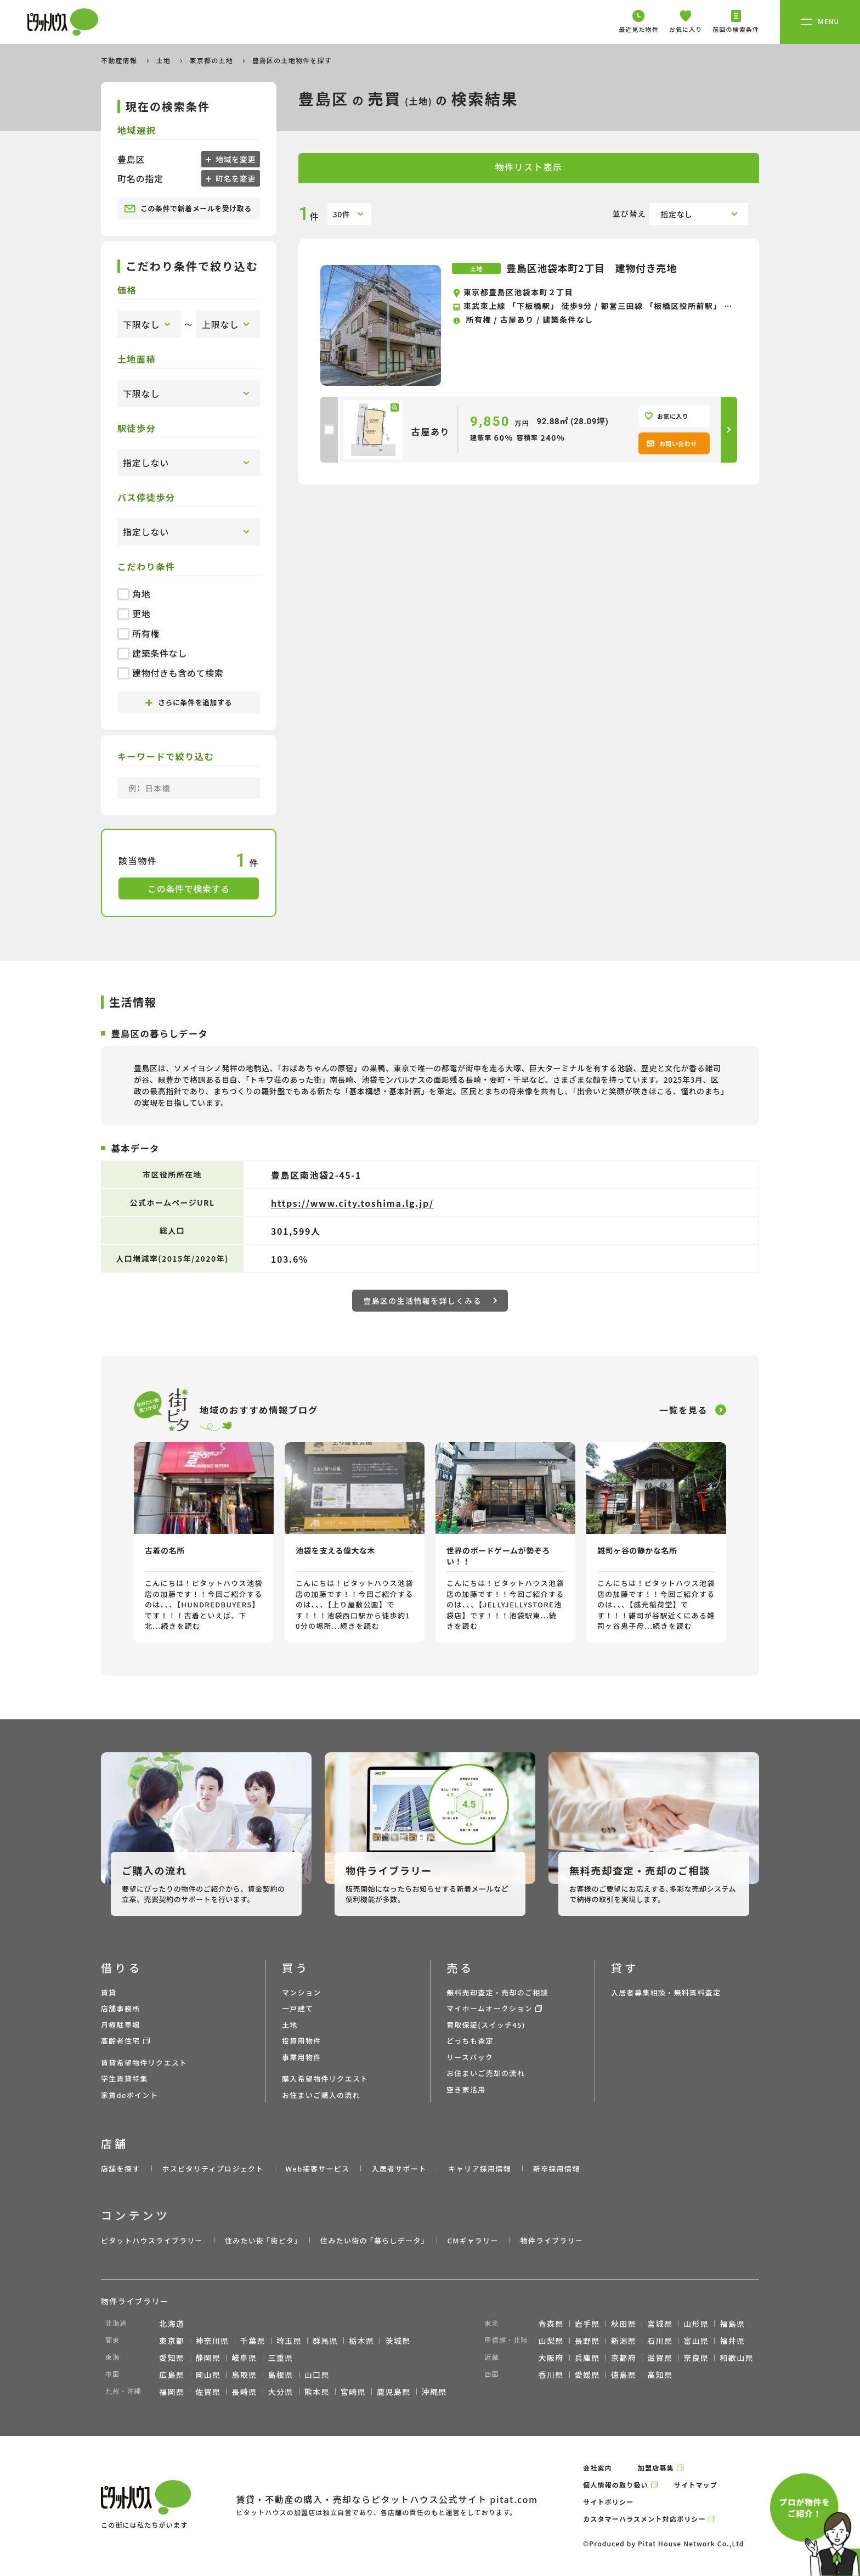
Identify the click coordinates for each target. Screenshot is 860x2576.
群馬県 (325, 2340)
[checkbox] (329, 430)
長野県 (587, 2340)
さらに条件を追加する (188, 702)
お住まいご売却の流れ (485, 2073)
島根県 (280, 2374)
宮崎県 (353, 2391)
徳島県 (623, 2374)
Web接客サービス (318, 2168)
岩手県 (587, 2323)
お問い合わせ (671, 443)
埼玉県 (289, 2340)
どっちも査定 (470, 2040)
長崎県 (244, 2391)
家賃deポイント (129, 2095)
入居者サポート (398, 2168)
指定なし (676, 214)
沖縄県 (434, 2391)
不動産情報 (120, 60)
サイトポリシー (608, 2501)
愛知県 (171, 2357)
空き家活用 (466, 2089)
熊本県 (317, 2391)
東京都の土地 (212, 60)
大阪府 (551, 2357)
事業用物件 (301, 2057)
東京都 (171, 2340)
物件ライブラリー (551, 2240)
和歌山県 (737, 2357)
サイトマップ (695, 2484)
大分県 (280, 2391)
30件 (341, 214)
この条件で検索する (189, 888)
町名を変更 (234, 178)
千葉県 (252, 2340)
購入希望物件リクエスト (325, 2078)
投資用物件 (301, 2040)
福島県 (732, 2323)
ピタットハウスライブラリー (152, 2240)
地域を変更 (234, 159)
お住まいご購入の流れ (321, 2095)
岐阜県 (244, 2357)
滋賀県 (659, 2357)
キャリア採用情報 (479, 2168)
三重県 (280, 2357)
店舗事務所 (120, 2008)
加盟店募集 (656, 2467)
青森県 (551, 2323)
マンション (301, 1992)
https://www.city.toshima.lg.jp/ (352, 1203)
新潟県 (623, 2340)
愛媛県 (587, 2374)
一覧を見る (683, 1409)
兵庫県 (587, 2357)
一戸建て (297, 2008)
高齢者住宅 (120, 2040)
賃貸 (109, 1992)
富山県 (696, 2340)
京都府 (623, 2357)
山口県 (317, 2374)
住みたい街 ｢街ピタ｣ (261, 2240)
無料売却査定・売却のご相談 (497, 1992)
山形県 (696, 2323)
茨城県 (397, 2340)
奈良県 (696, 2357)
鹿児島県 (394, 2391)
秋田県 (623, 2323)
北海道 (171, 2323)
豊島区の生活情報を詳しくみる (430, 1300)
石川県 (659, 2340)
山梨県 (551, 2340)
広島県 (171, 2374)
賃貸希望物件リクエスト (144, 2062)
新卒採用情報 (556, 2168)
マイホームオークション (489, 2008)
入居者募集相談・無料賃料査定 (666, 1992)
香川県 (551, 2374)
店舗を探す (120, 2168)
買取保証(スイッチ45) (485, 2025)
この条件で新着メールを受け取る (188, 209)
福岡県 (171, 2391)
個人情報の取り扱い (615, 2484)
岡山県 (207, 2374)
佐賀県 (207, 2391)
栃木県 (361, 2340)
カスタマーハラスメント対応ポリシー (644, 2518)
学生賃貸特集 (124, 2078)
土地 (164, 60)
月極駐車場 (120, 2025)
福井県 (732, 2340)
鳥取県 (244, 2374)
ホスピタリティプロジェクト (212, 2168)
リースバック (469, 2057)
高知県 (659, 2374)
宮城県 (659, 2323)
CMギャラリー (472, 2240)
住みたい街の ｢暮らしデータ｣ (372, 2240)
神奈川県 (212, 2340)
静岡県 (207, 2357)
